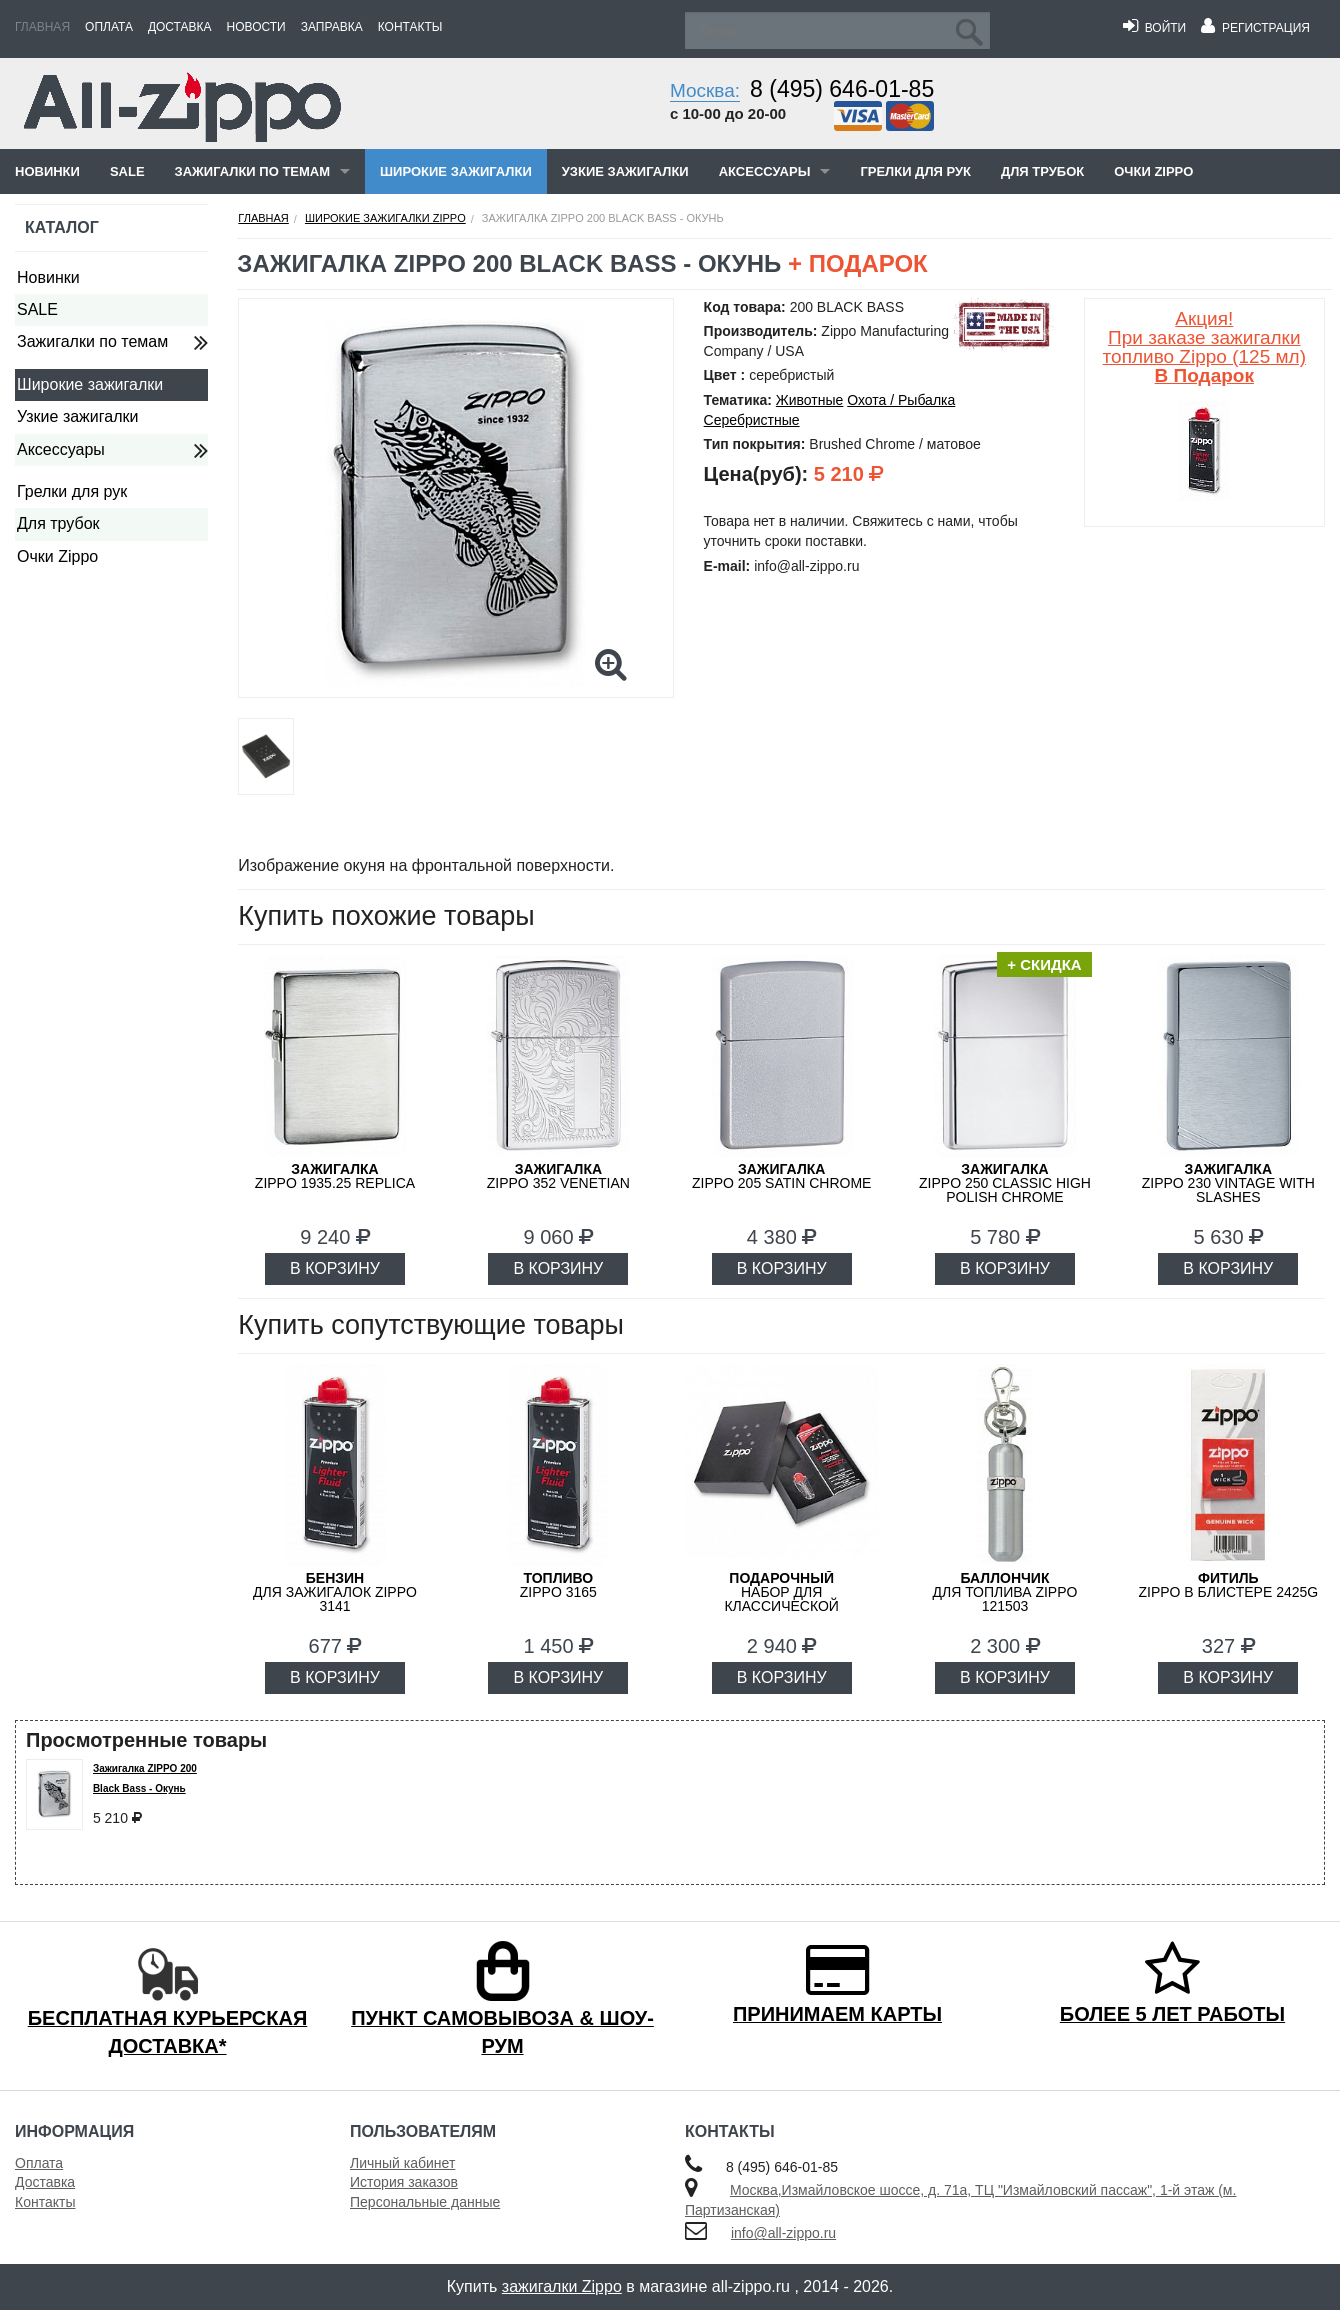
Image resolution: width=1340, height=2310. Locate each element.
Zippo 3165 (558, 1585)
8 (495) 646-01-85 (842, 89)
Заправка (332, 27)
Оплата (109, 27)
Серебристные (752, 420)
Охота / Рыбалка (901, 400)
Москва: (705, 90)
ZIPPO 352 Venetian (558, 1176)
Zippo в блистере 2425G (1228, 1585)
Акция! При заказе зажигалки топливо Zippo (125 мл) (1204, 347)
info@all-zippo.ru (783, 2233)
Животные (810, 400)
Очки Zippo (1153, 171)
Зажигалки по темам (252, 171)
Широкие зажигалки (456, 171)
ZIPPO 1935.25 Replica (335, 1176)
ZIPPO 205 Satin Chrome (781, 1176)
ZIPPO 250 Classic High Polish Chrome (1005, 1183)
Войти (1154, 28)
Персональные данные (425, 2202)
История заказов (404, 2182)
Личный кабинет (402, 2163)
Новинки (47, 171)
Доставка (180, 27)
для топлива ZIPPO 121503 (1005, 1592)
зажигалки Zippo (562, 2286)
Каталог (62, 227)
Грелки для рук (915, 171)
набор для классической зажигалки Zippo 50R (782, 1599)
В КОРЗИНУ (335, 1268)
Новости (256, 27)
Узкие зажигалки (625, 171)
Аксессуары (765, 171)
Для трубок (1042, 171)
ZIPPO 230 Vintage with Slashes (1228, 1183)
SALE (127, 171)
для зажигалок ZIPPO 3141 (335, 1592)
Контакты (410, 27)
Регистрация (1255, 28)
